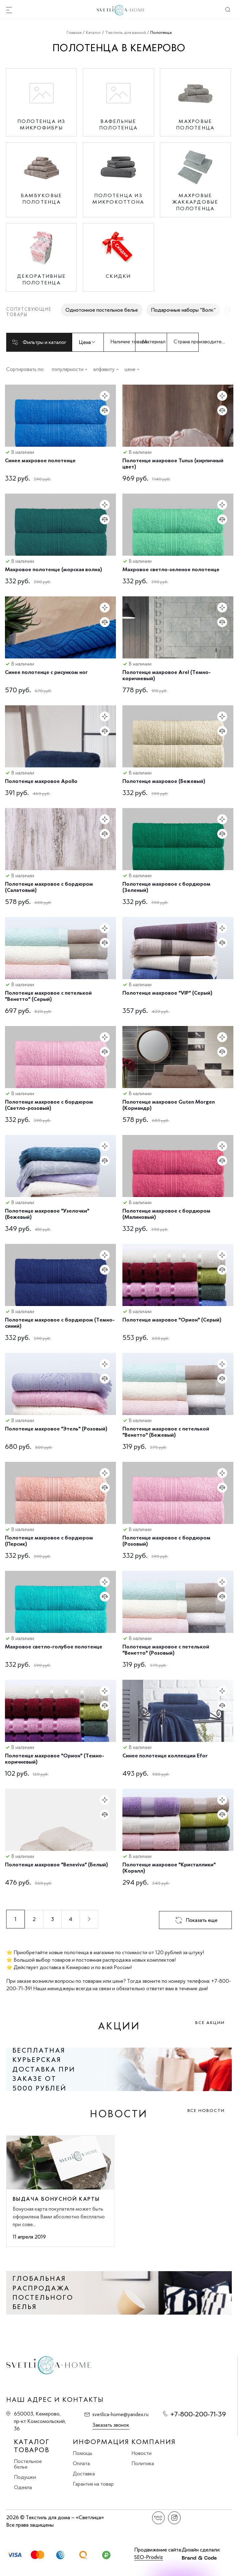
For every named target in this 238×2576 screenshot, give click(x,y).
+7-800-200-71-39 (198, 2414)
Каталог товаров (32, 2446)
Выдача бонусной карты (56, 2199)
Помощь (82, 2453)
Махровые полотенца (195, 124)
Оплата (81, 2463)
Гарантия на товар (93, 2484)
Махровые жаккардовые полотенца (195, 201)
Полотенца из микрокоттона (118, 198)
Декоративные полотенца (41, 279)
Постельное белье (28, 2464)
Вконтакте (158, 2517)
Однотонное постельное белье (101, 310)
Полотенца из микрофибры (41, 124)
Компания (153, 2442)
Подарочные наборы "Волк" (183, 310)
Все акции (210, 2022)
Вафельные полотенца (118, 124)
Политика (142, 2463)
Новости (141, 2453)
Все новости (206, 2110)
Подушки (25, 2477)
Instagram (174, 2517)
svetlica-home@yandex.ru (120, 2414)
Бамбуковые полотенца (41, 198)
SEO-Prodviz (148, 2557)
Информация (101, 2442)
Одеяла (23, 2487)
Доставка (84, 2473)
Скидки (118, 276)
